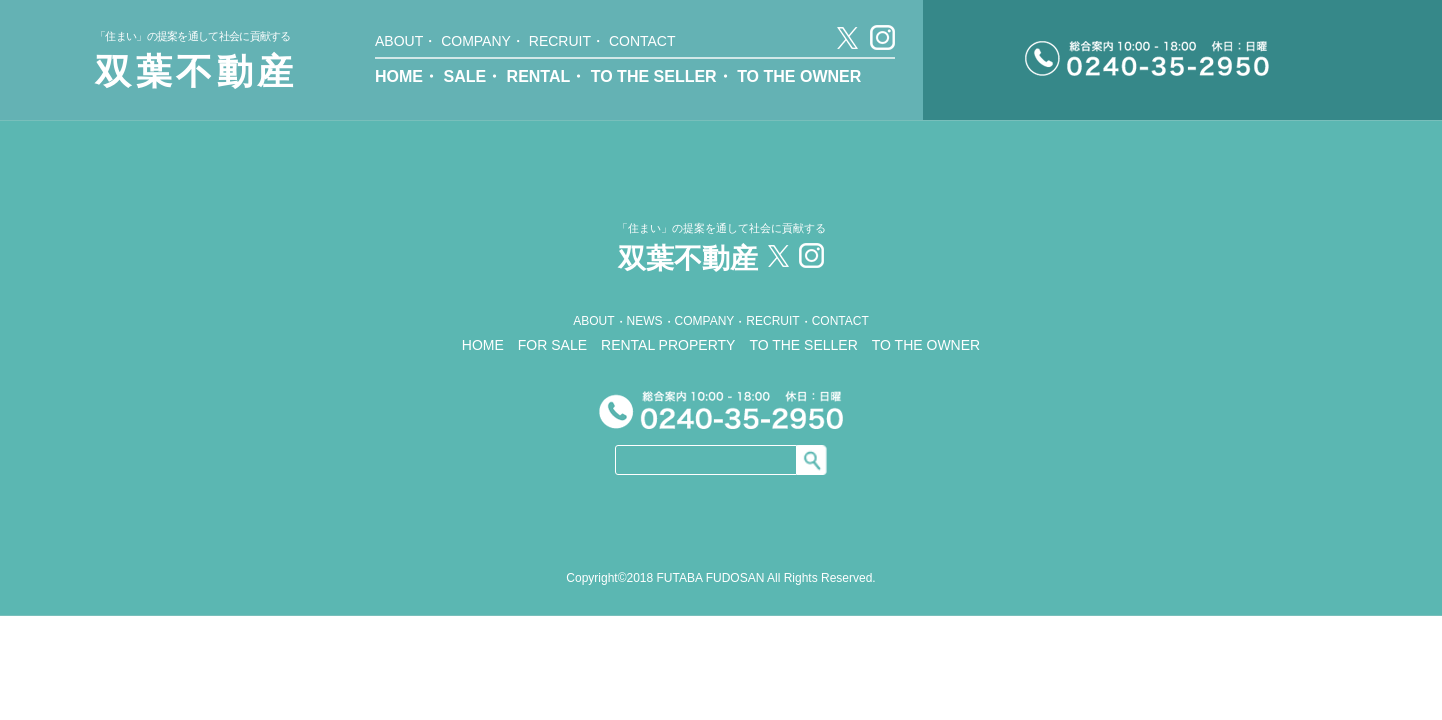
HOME (399, 76)
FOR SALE (552, 345)
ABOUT (399, 41)
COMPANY (476, 41)
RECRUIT (560, 41)
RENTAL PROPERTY (668, 345)
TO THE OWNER (799, 76)
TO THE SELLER (654, 76)
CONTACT (642, 41)
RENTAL (539, 76)
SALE (464, 76)
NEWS (645, 321)
